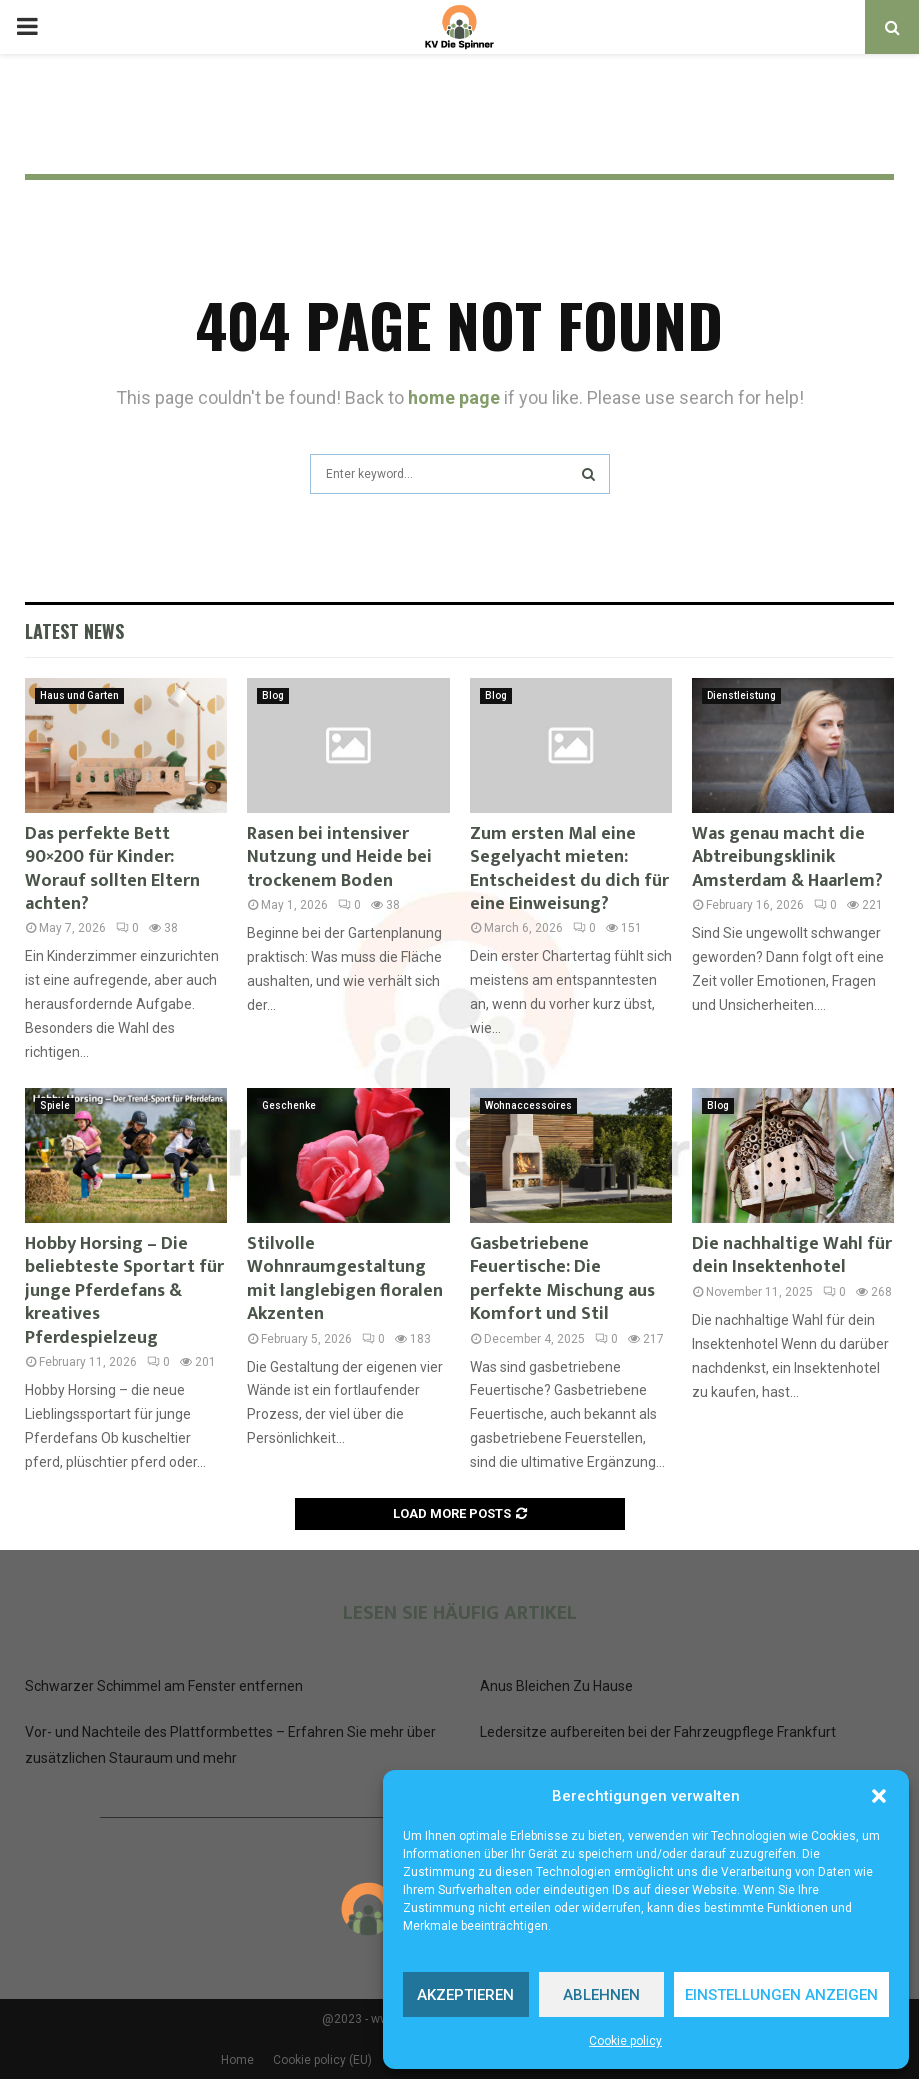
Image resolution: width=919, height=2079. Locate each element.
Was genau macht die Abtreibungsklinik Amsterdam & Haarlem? (787, 857)
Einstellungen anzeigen (781, 1995)
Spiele (55, 1105)
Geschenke (289, 1105)
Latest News (74, 631)
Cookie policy (625, 2041)
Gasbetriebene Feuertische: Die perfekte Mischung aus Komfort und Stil (562, 1279)
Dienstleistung (741, 695)
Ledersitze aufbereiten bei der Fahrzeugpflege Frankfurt (658, 1732)
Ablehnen (601, 1995)
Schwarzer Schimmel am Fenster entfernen (164, 1686)
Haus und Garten (79, 695)
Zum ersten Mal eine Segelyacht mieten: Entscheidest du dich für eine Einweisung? (569, 869)
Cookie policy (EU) (322, 2060)
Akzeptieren (465, 1995)
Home (237, 2060)
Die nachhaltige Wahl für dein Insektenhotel (792, 1255)
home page (454, 397)
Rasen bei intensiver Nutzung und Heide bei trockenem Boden (339, 857)
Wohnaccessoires (528, 1105)
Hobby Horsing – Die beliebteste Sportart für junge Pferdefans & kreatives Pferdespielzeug (124, 1291)
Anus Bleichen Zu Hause (556, 1686)
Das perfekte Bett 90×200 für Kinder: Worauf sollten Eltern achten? (112, 869)
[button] (879, 1796)
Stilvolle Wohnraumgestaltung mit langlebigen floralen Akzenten (345, 1279)
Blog (273, 695)
